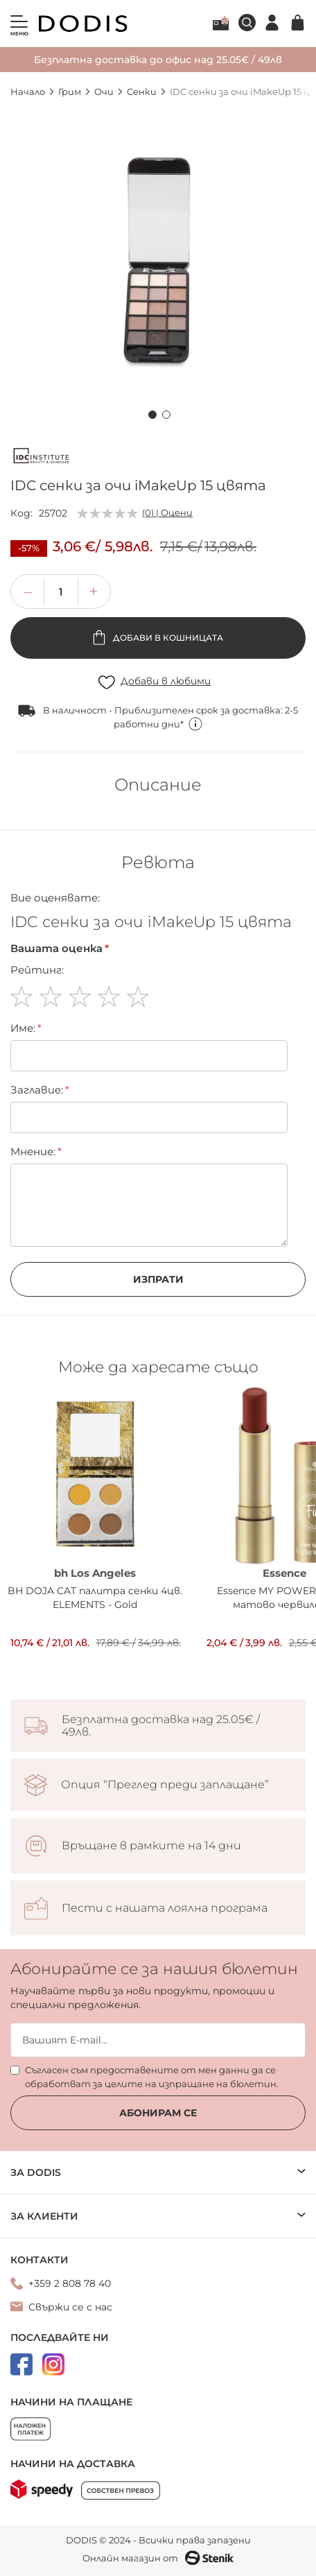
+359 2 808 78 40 (69, 2283)
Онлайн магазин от (158, 2558)
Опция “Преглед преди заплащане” (165, 1785)
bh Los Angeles (95, 1573)
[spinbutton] (61, 591)
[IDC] (41, 458)
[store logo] (83, 23)
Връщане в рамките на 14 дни (151, 1846)
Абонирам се (158, 2113)
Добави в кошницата (167, 637)
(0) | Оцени (167, 512)
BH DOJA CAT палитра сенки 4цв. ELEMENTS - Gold (95, 1597)
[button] (151, 412)
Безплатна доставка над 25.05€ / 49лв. (161, 1725)
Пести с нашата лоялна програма (164, 1908)
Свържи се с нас (70, 2307)
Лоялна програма (221, 23)
